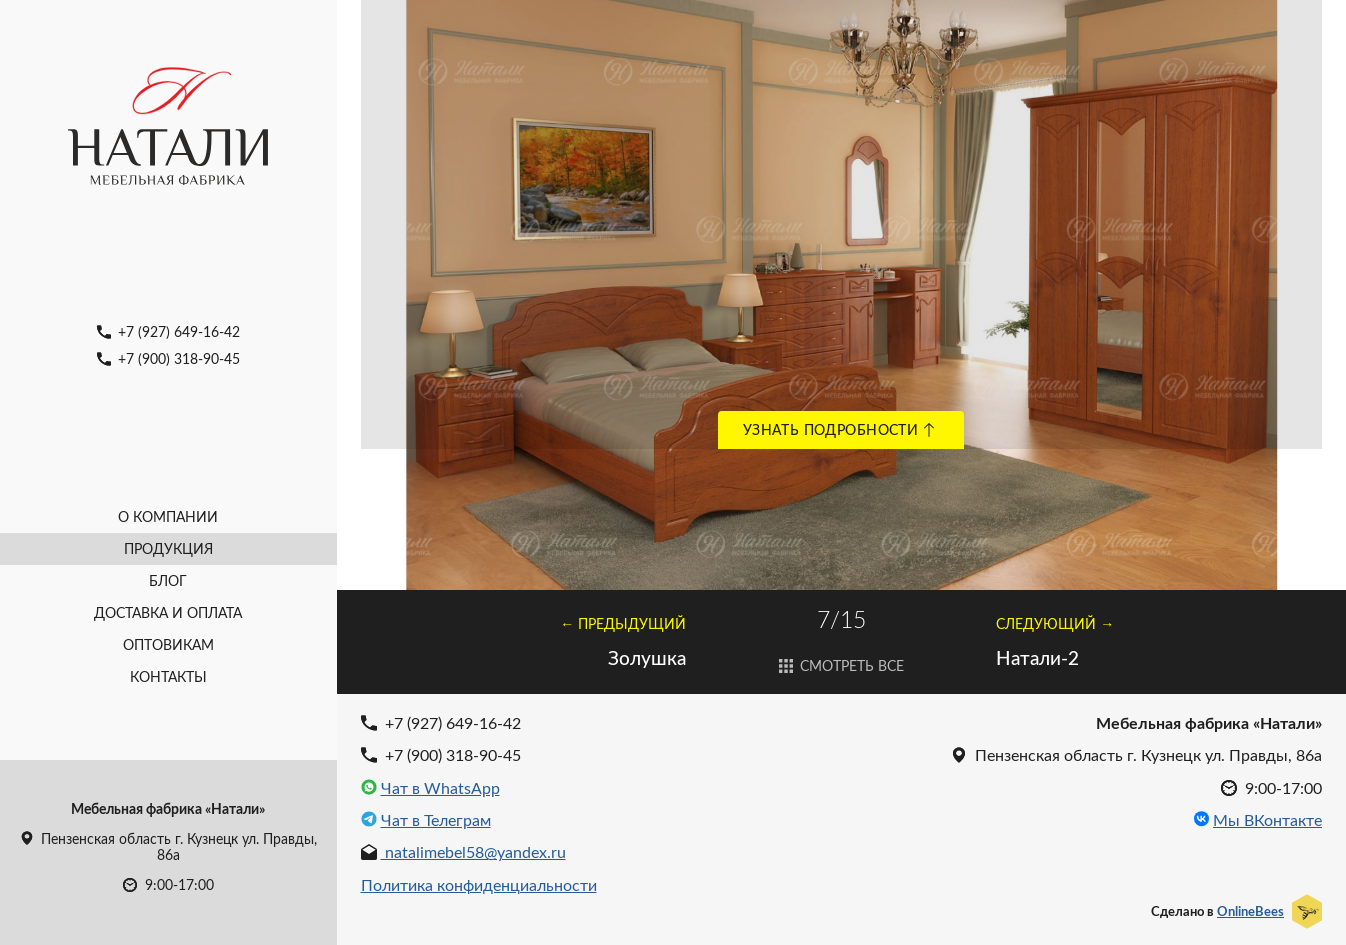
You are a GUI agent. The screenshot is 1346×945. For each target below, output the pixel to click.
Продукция (168, 548)
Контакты (168, 676)
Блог (168, 580)
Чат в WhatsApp (440, 788)
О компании (168, 516)
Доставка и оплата (168, 612)
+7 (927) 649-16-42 (169, 331)
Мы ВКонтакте (1267, 820)
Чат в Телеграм (436, 820)
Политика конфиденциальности (479, 884)
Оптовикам (168, 644)
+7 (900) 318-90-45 (169, 358)
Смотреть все (842, 665)
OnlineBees (1250, 911)
